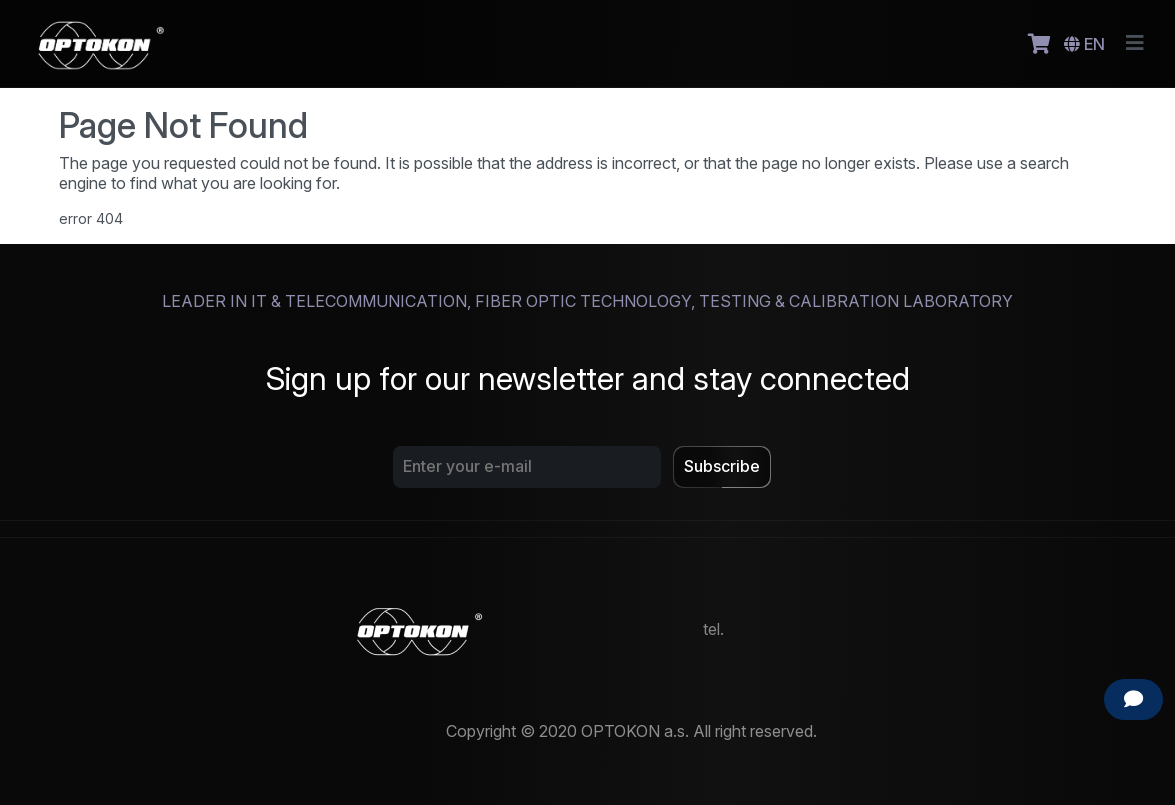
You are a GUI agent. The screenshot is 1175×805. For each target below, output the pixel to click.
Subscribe (722, 466)
